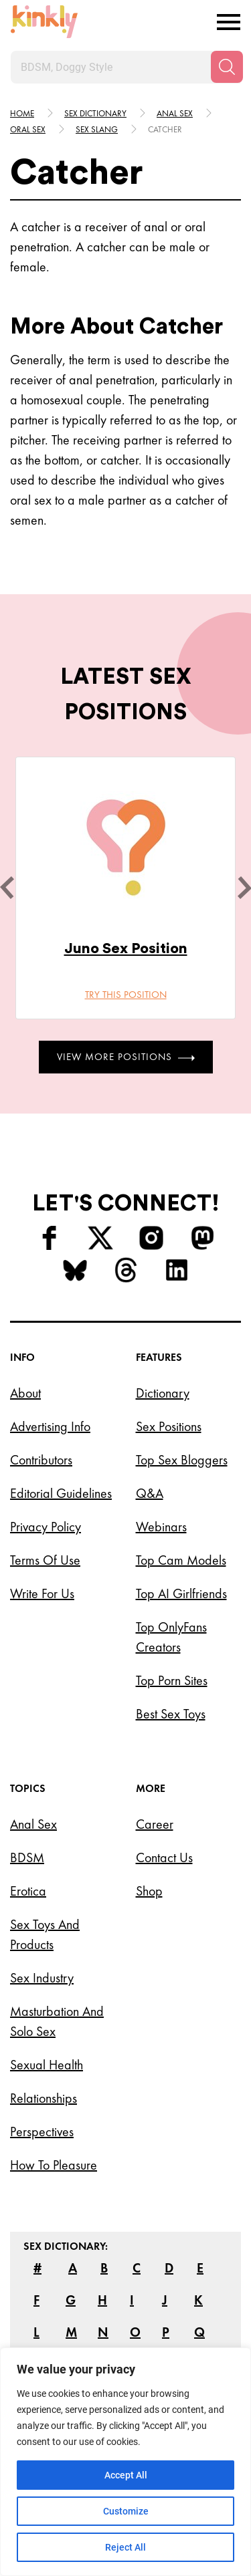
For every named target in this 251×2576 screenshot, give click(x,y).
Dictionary (162, 1393)
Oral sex (28, 129)
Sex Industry (42, 1977)
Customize (126, 2511)
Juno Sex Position (125, 948)
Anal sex (175, 113)
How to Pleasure (53, 2165)
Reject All (125, 2547)
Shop (149, 1891)
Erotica (28, 1891)
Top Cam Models (181, 1560)
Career (154, 1824)
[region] (125, 2461)
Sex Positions (168, 1426)
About (25, 1393)
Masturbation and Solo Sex (57, 2021)
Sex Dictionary (95, 113)
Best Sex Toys (170, 1713)
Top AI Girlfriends (181, 1593)
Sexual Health (46, 2064)
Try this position (126, 994)
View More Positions (126, 1056)
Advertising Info (50, 1426)
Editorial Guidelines (61, 1493)
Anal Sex (33, 1824)
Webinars (161, 1526)
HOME (22, 113)
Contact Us (164, 1857)
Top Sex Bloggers (182, 1459)
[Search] (227, 67)
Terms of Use (45, 1560)
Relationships (43, 2098)
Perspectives (42, 2131)
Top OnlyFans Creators (171, 1637)
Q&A (149, 1493)
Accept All (125, 2475)
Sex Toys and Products (45, 1934)
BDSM (27, 1857)
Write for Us (42, 1593)
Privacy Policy (45, 1526)
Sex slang (97, 129)
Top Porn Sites (171, 1680)
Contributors (41, 1459)
